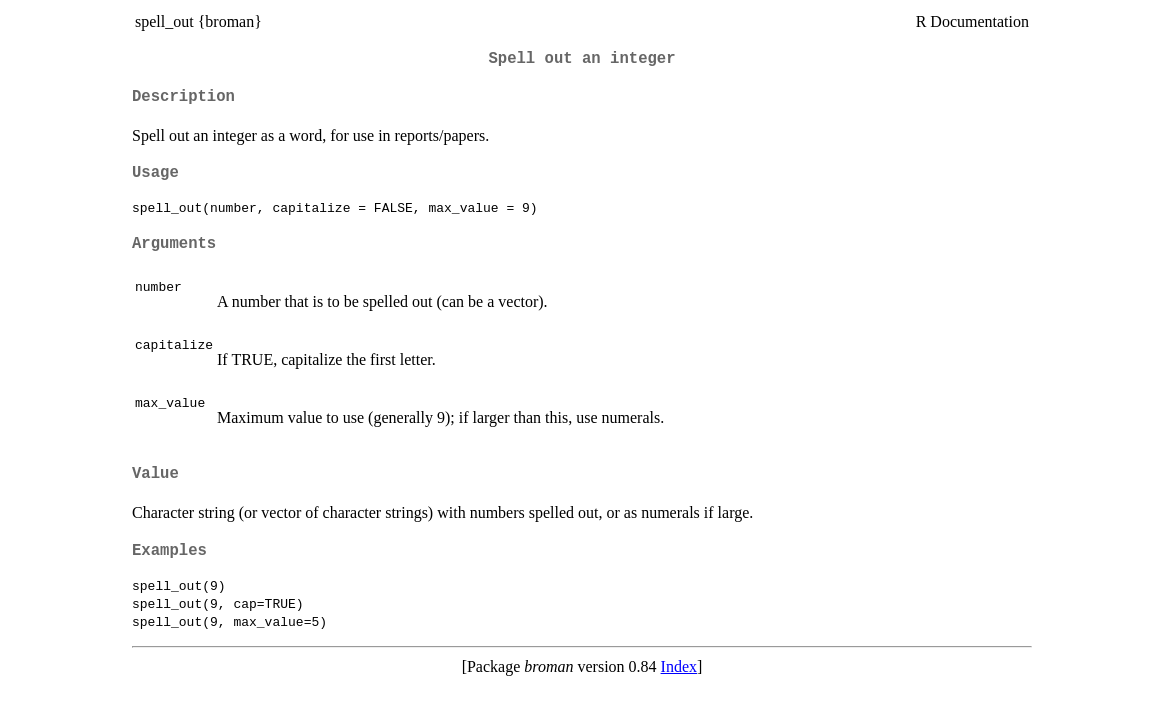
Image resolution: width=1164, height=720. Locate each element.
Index (679, 666)
